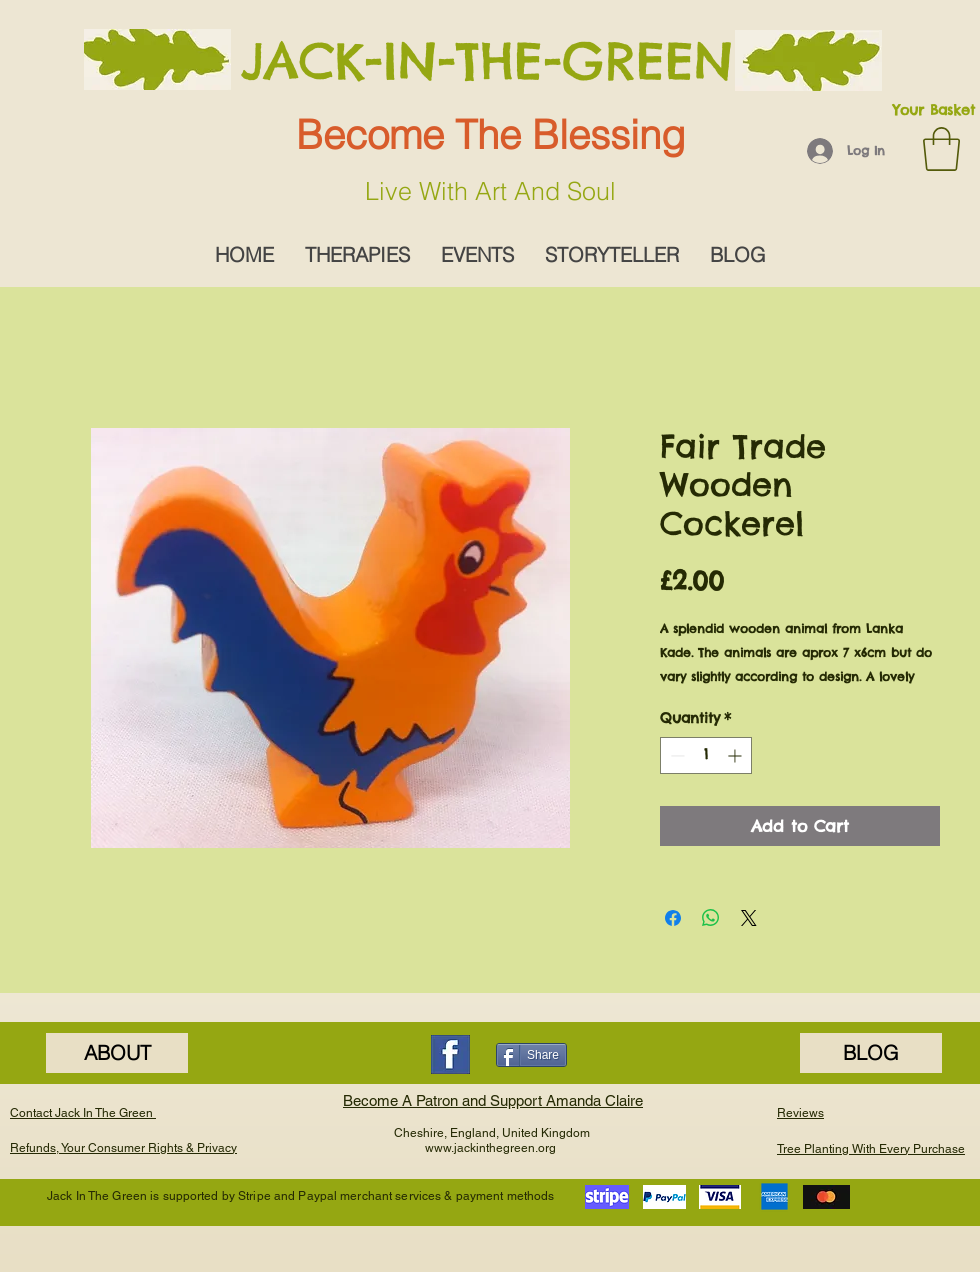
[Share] (531, 1055)
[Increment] (736, 755)
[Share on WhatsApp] (711, 918)
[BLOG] (871, 1053)
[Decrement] (675, 755)
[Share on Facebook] (673, 918)
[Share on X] (749, 918)
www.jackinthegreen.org (490, 1148)
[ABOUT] (117, 1053)
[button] (941, 149)
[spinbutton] (706, 755)
